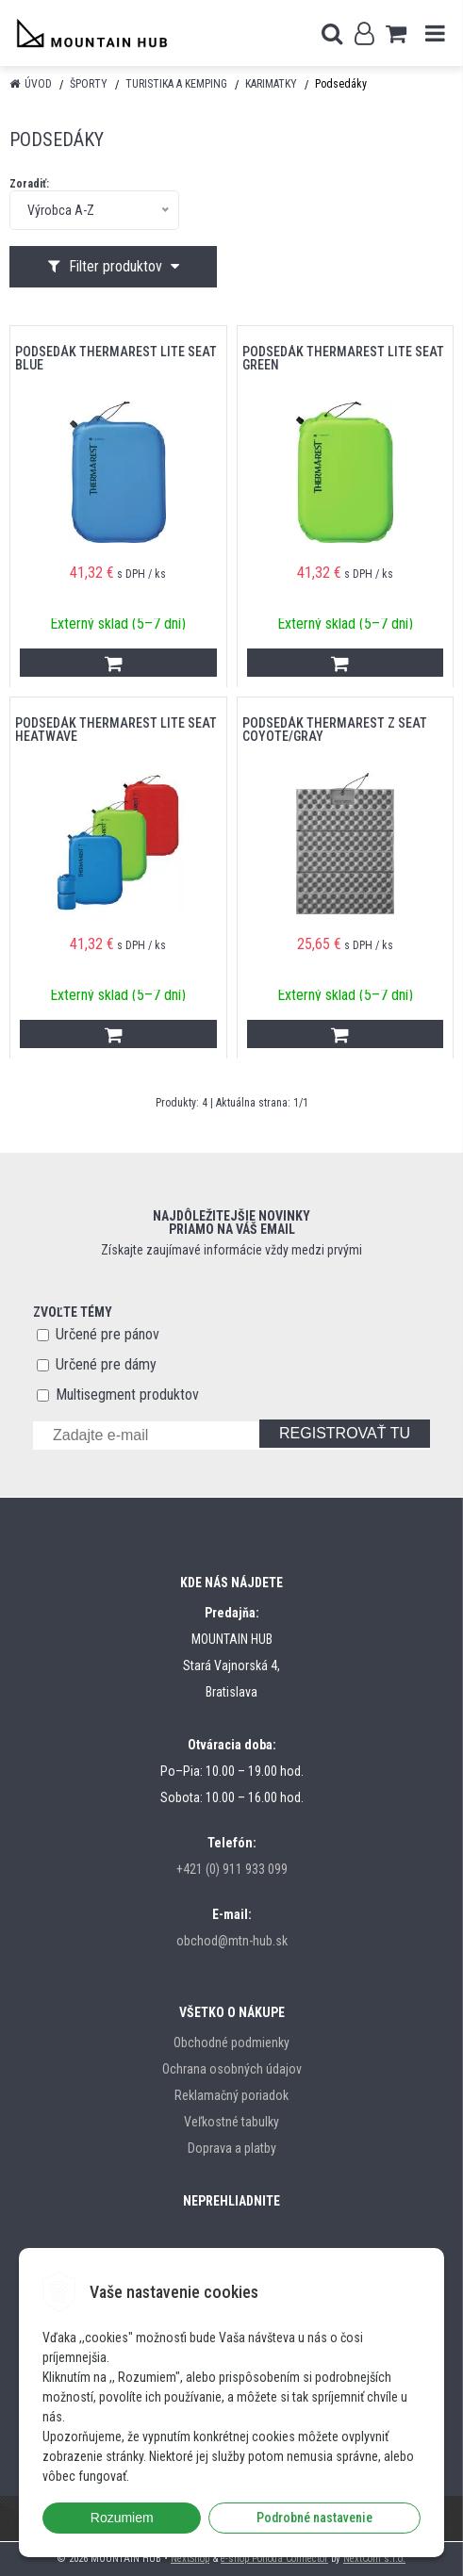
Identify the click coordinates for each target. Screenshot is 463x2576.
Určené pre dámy (106, 1364)
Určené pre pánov (107, 1334)
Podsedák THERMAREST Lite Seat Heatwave (116, 729)
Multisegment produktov (127, 1394)
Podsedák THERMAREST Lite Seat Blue (116, 358)
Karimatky (271, 83)
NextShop (190, 2558)
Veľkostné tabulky (231, 2121)
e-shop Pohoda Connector (274, 2558)
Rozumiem (122, 2517)
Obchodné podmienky (231, 2042)
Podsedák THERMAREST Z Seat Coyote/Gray (334, 729)
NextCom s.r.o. (374, 2558)
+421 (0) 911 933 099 (232, 1869)
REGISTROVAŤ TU (344, 1433)
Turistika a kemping (176, 83)
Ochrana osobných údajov (232, 2068)
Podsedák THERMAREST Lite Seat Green (343, 358)
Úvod (38, 83)
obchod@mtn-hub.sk (232, 1940)
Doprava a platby (232, 2148)
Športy (88, 83)
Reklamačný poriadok (231, 2095)
